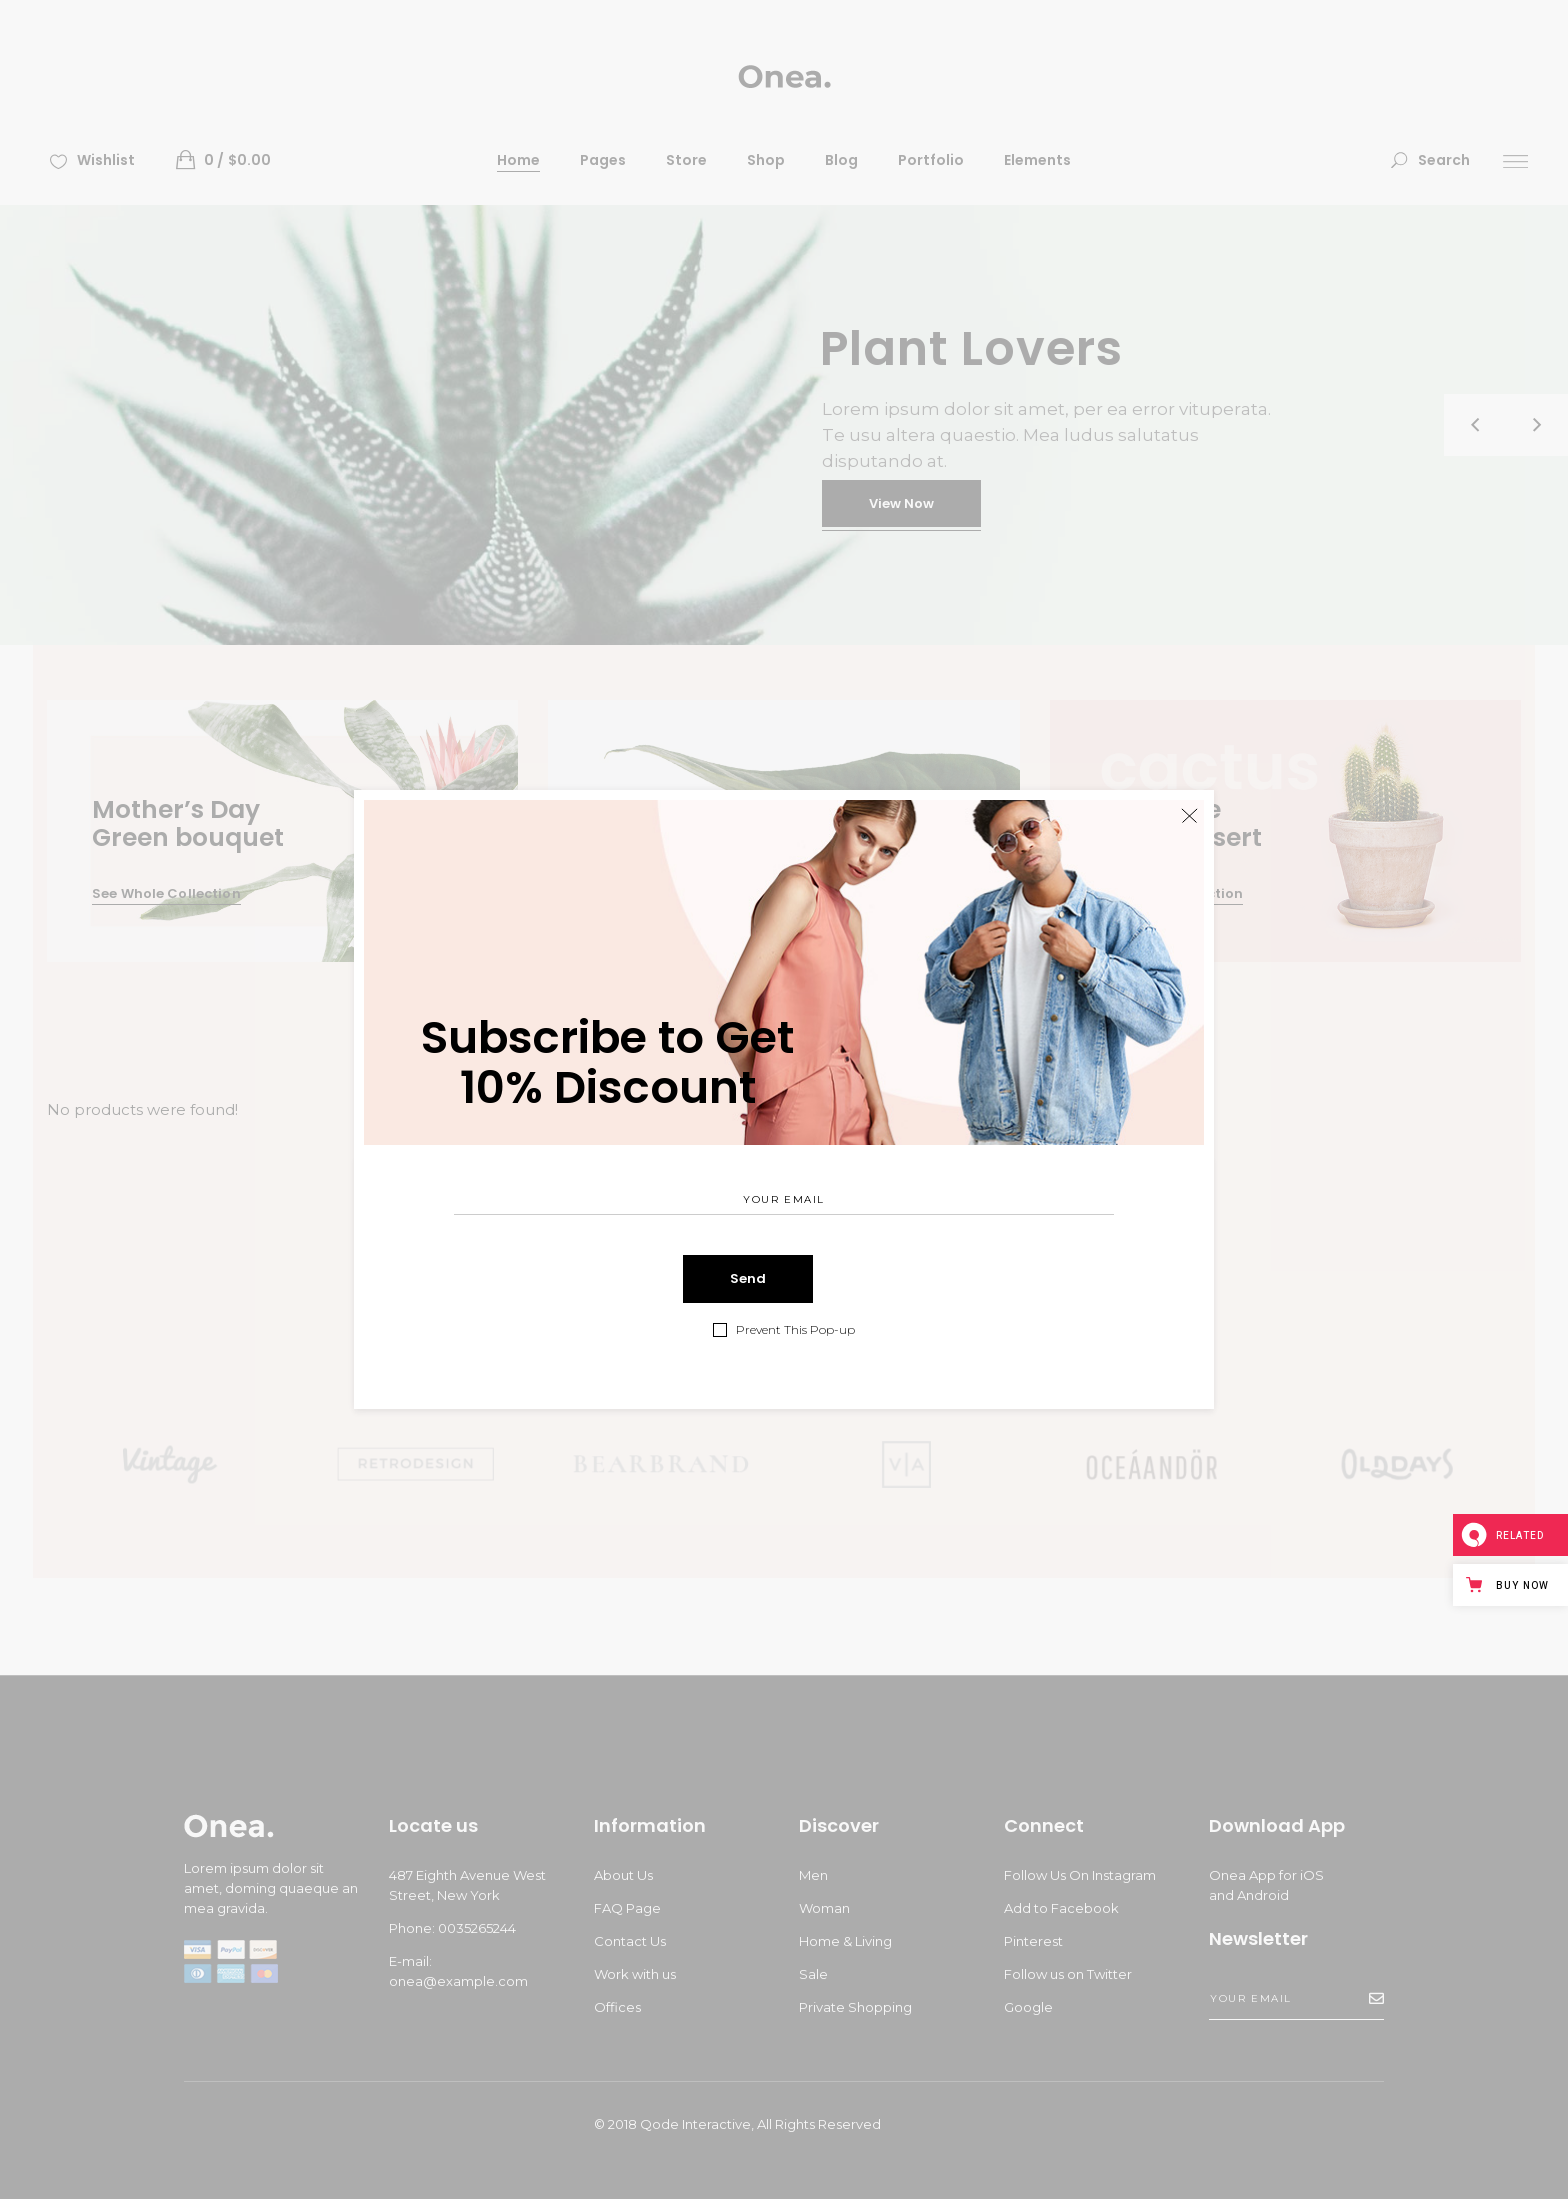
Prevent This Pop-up (795, 1330)
